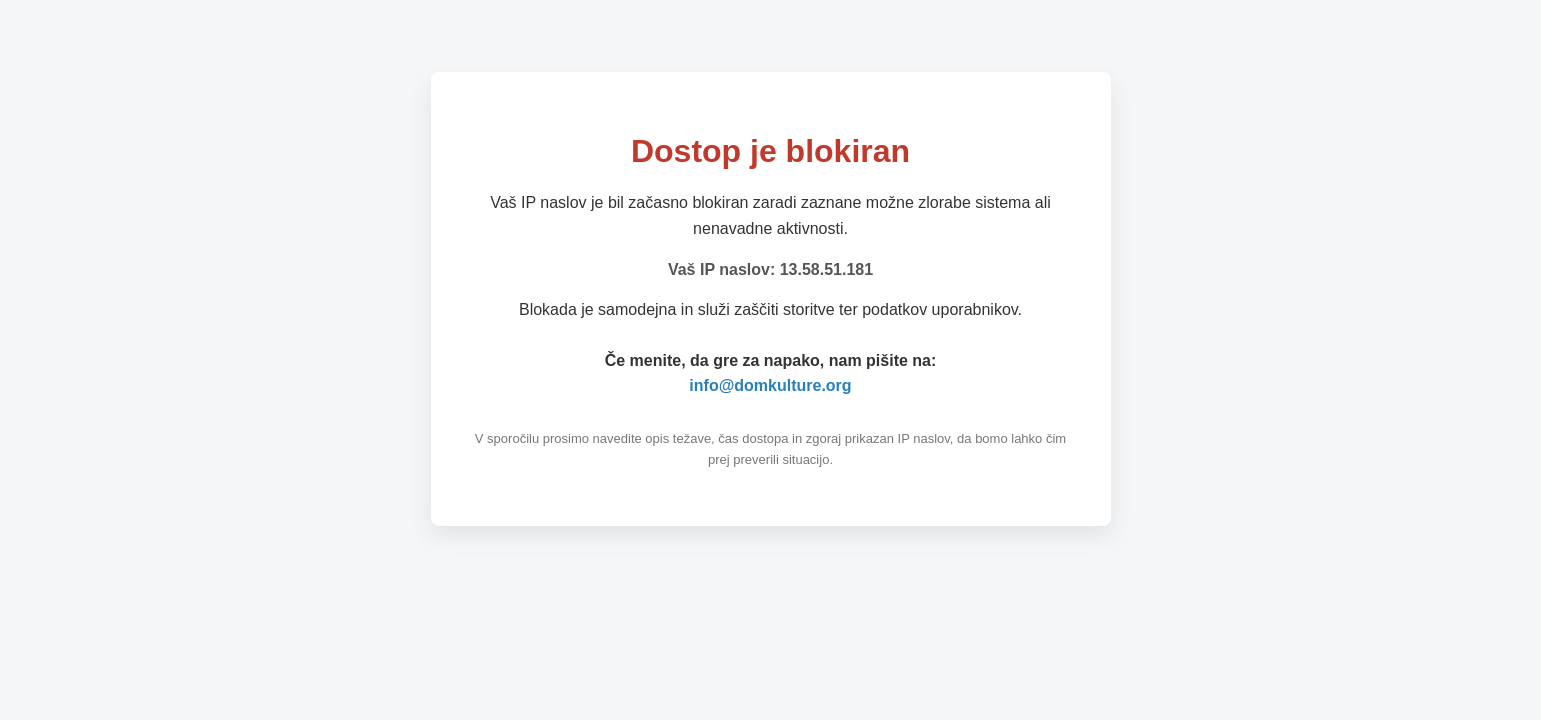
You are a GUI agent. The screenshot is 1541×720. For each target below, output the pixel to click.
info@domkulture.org (770, 385)
